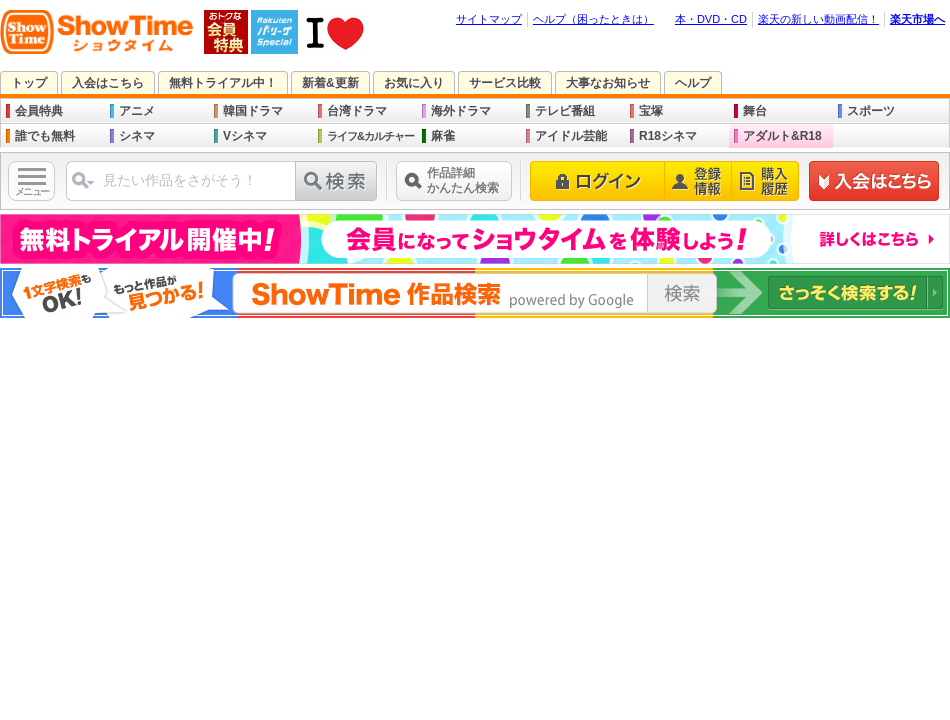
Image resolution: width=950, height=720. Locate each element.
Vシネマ (245, 136)
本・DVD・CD (711, 19)
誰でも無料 (45, 136)
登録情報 (698, 181)
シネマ (137, 136)
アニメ (137, 111)
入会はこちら (108, 83)
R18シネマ (668, 136)
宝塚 (651, 111)
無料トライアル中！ (223, 83)
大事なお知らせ (608, 83)
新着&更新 (330, 83)
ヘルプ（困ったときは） (593, 19)
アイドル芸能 (571, 136)
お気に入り (414, 83)
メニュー (32, 191)
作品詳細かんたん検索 (463, 180)
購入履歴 (765, 181)
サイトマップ (489, 19)
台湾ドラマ (357, 111)
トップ (29, 83)
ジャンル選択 (82, 188)
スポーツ (871, 111)
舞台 (755, 111)
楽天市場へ (917, 19)
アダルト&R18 (782, 136)
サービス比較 (505, 83)
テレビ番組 (565, 111)
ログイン (597, 181)
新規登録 (874, 181)
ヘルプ (693, 83)
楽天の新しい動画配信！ (818, 19)
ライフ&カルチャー (370, 136)
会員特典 (39, 111)
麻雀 (443, 136)
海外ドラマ (461, 111)
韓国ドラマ (253, 111)
